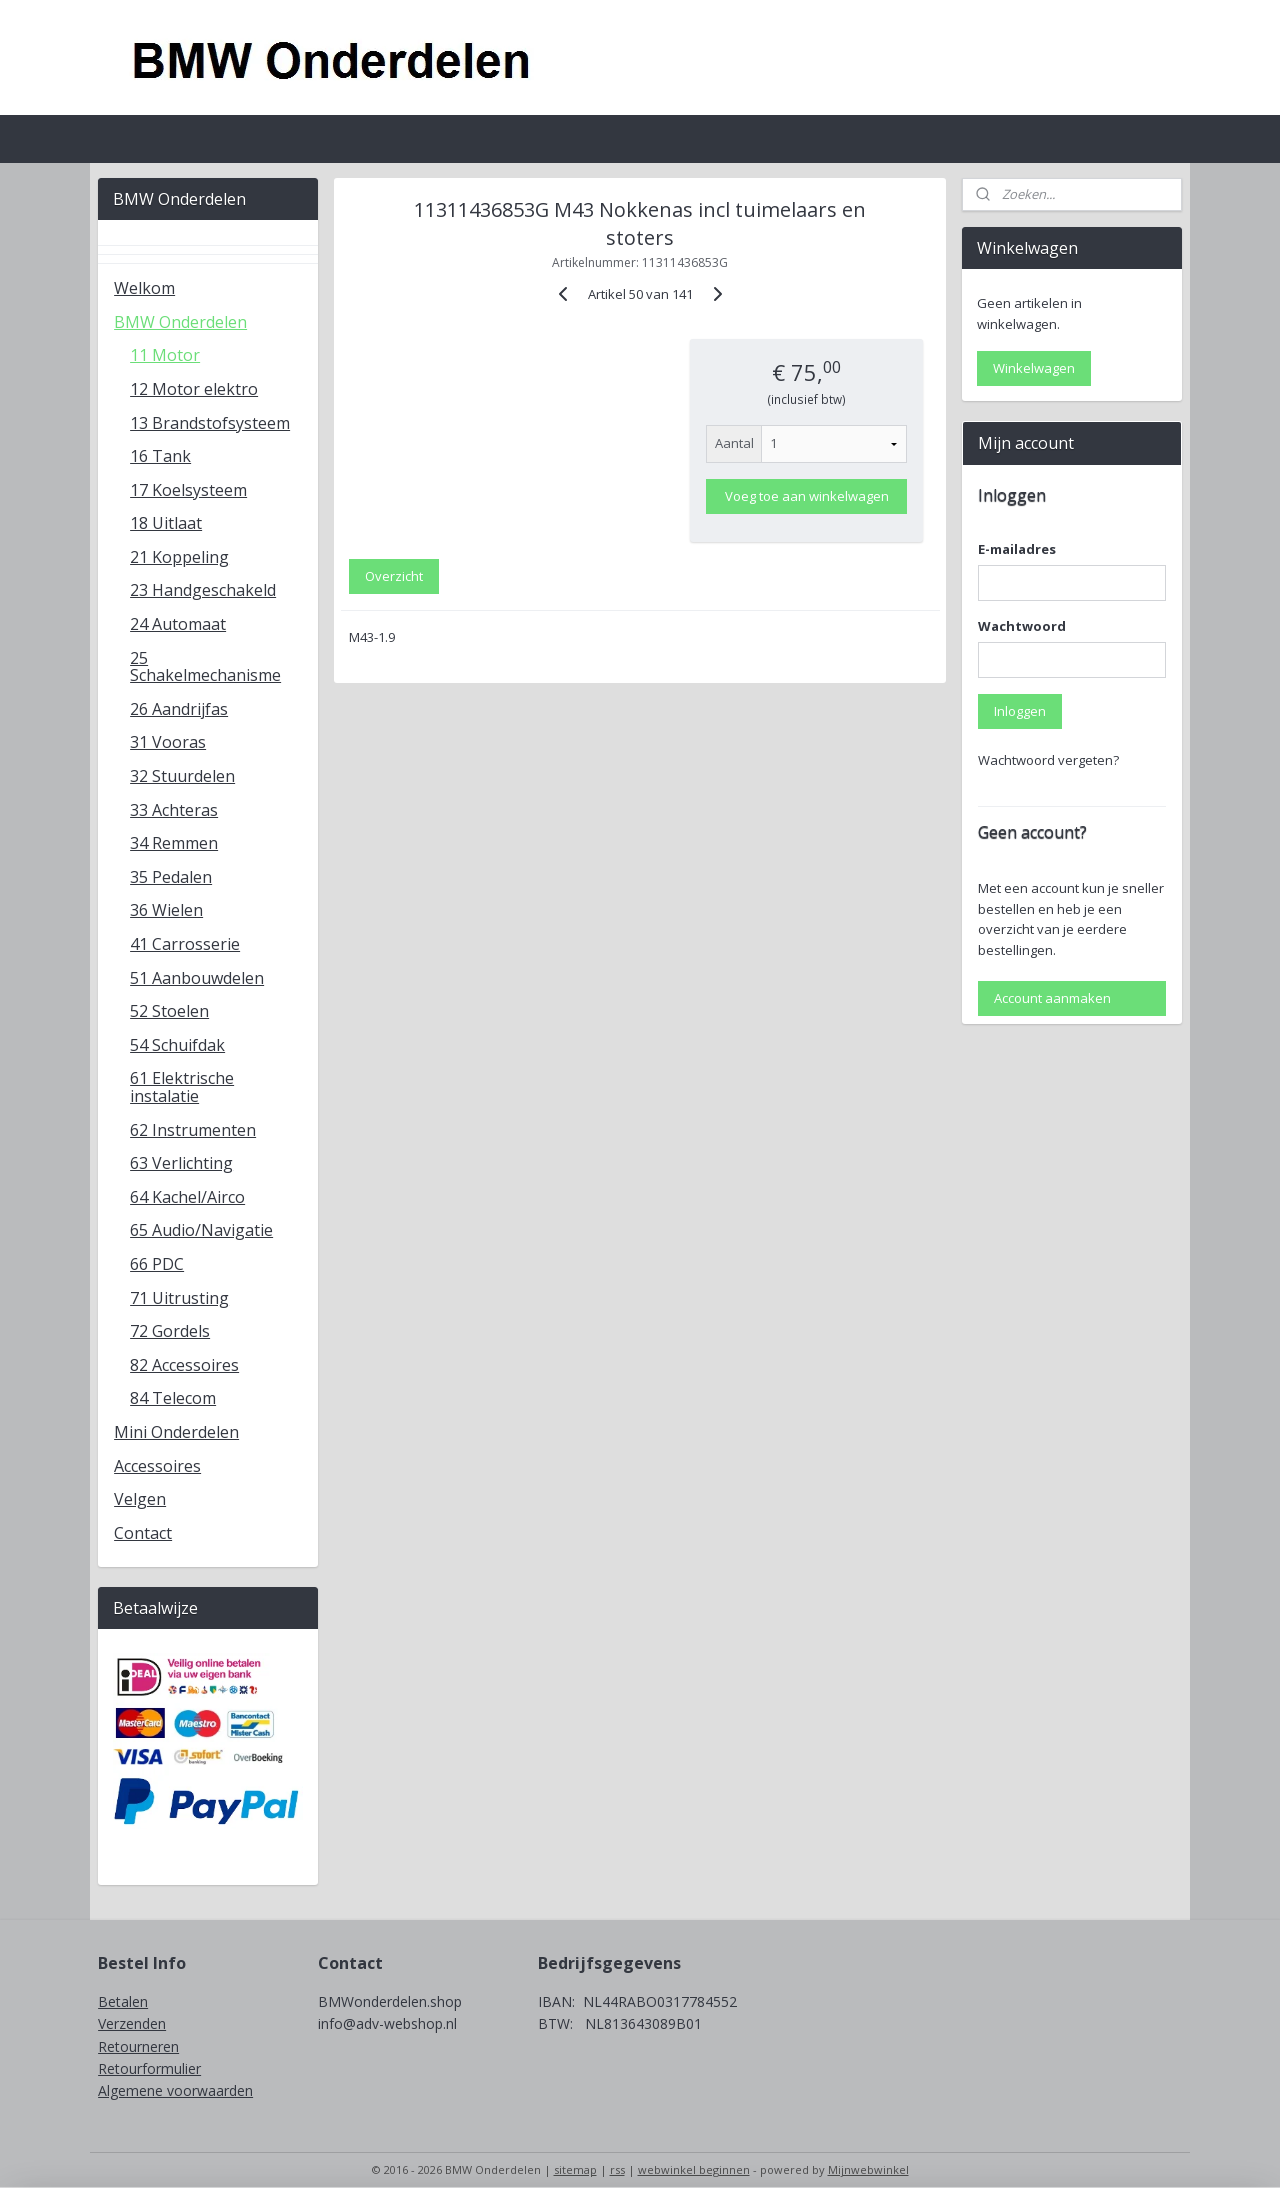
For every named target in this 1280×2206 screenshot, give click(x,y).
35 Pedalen (171, 877)
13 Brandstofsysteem (210, 423)
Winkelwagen (1034, 368)
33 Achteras (174, 810)
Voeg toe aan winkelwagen (806, 496)
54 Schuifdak (177, 1045)
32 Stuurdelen (182, 776)
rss (617, 2169)
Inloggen (1020, 711)
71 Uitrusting (179, 1298)
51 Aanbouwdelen (197, 978)
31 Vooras (168, 742)
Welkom (144, 288)
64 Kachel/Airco (187, 1197)
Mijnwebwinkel (868, 2169)
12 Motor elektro (194, 389)
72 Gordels (170, 1331)
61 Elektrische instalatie (182, 1087)
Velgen (140, 1499)
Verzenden (132, 2023)
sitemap (575, 2169)
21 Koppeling (179, 557)
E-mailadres (1017, 549)
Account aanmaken (1052, 998)
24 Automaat (178, 624)
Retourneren (138, 2046)
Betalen (123, 2001)
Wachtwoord (1022, 626)
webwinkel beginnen (694, 2169)
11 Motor (165, 355)
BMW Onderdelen (180, 322)
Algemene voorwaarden (175, 2090)
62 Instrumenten (193, 1130)
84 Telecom (173, 1398)
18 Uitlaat (166, 523)
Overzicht (394, 576)
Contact (143, 1533)
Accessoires (157, 1466)
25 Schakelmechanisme (205, 667)
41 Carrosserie (185, 944)
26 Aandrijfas (179, 709)
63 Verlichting (181, 1163)
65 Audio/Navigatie (201, 1230)
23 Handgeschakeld (203, 590)
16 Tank (160, 456)
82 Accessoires (184, 1365)
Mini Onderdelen (176, 1432)
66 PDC (157, 1264)
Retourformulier (149, 2068)
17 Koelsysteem (188, 490)
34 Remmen (174, 843)
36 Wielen (166, 910)
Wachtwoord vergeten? (1048, 760)
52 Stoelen (169, 1011)
